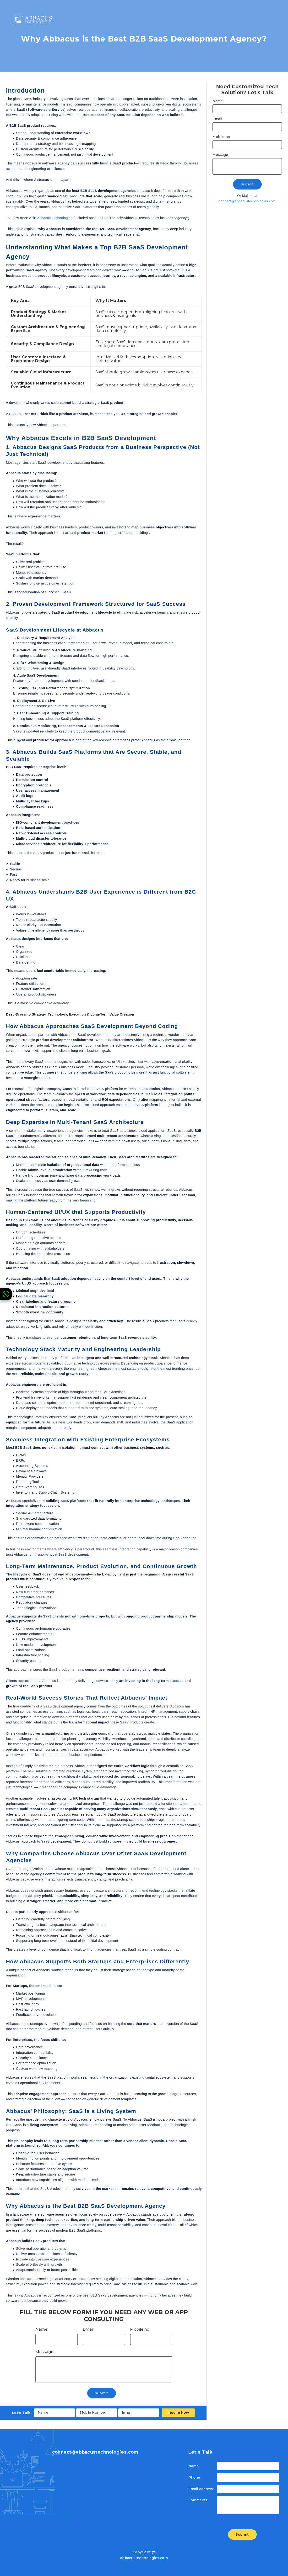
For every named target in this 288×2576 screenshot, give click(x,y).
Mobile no (139, 2329)
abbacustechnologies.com (144, 2558)
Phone (194, 2477)
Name (41, 2329)
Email (88, 2329)
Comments (197, 2500)
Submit (101, 2393)
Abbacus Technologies (54, 218)
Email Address (200, 2489)
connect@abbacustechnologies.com (247, 201)
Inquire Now (178, 2412)
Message (44, 2352)
